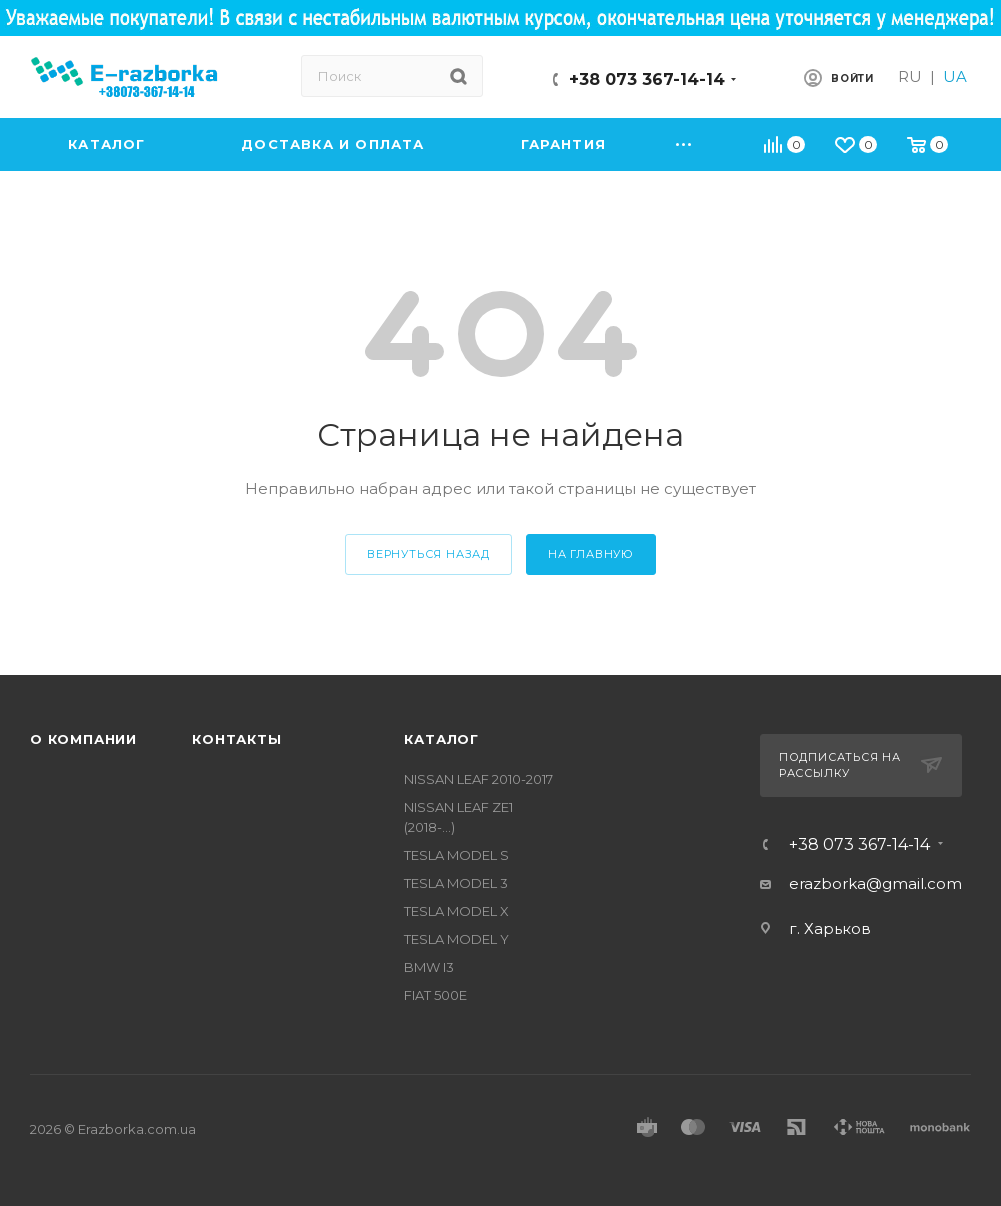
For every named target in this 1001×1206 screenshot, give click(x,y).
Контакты (236, 739)
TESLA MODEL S (456, 855)
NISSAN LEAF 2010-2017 (478, 779)
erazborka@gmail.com (875, 883)
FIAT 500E (435, 995)
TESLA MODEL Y (456, 939)
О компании (83, 739)
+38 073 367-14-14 (647, 79)
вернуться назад (428, 554)
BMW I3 (429, 967)
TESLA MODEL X (456, 911)
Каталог (441, 739)
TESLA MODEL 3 (456, 883)
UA (955, 76)
